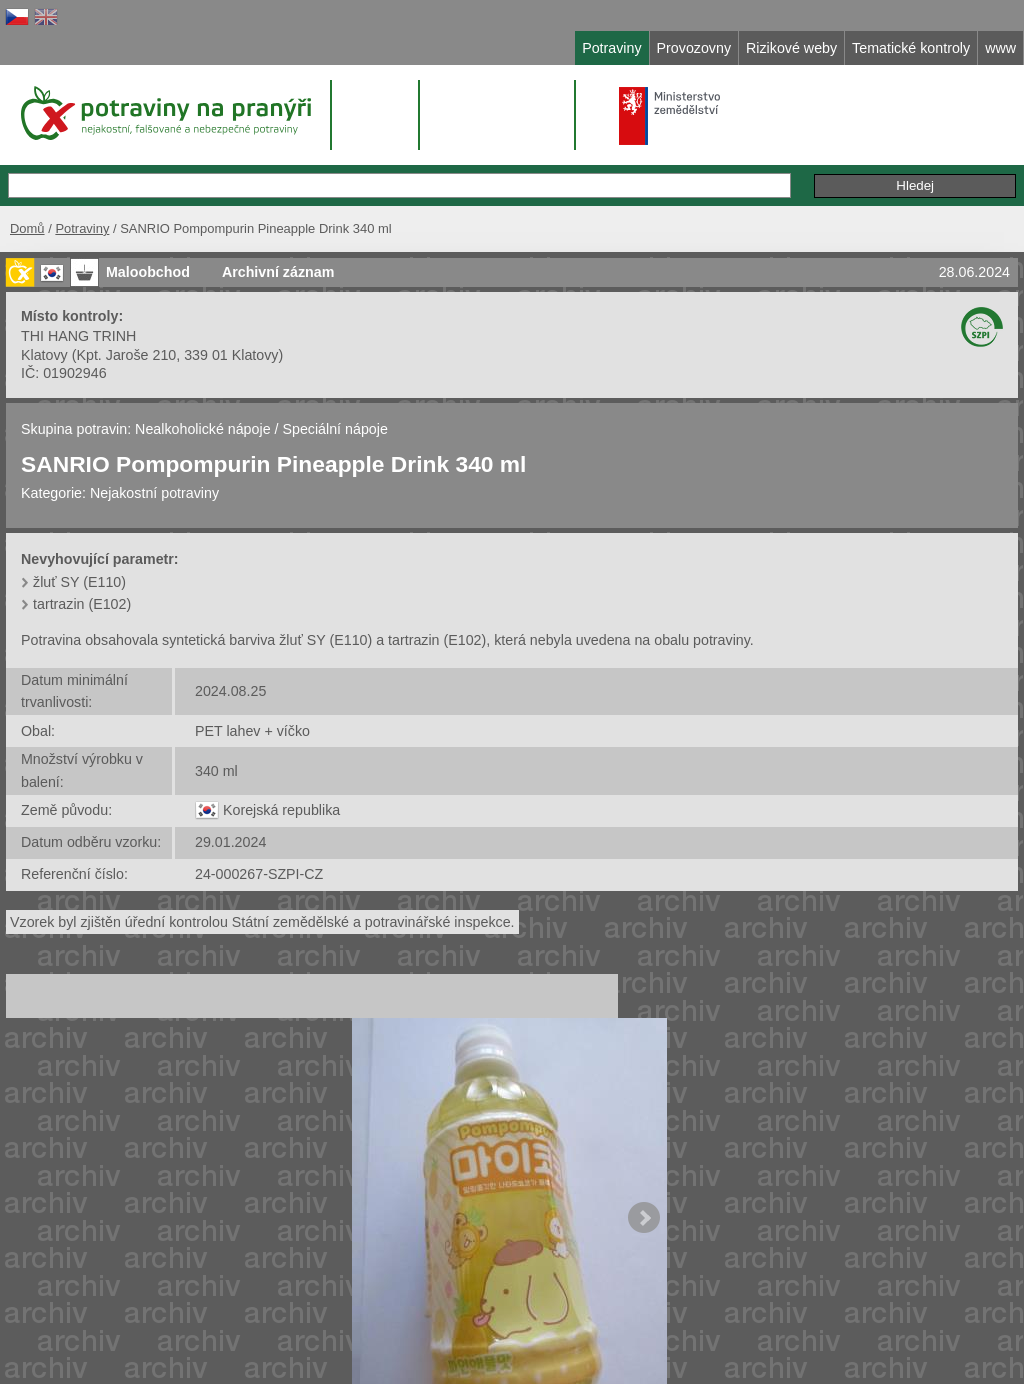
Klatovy (44, 355)
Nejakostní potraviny (154, 493)
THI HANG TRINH (78, 336)
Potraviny (82, 228)
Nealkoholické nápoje (202, 429)
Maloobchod (148, 272)
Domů (27, 228)
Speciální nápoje (334, 429)
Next (644, 1218)
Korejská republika (281, 810)
